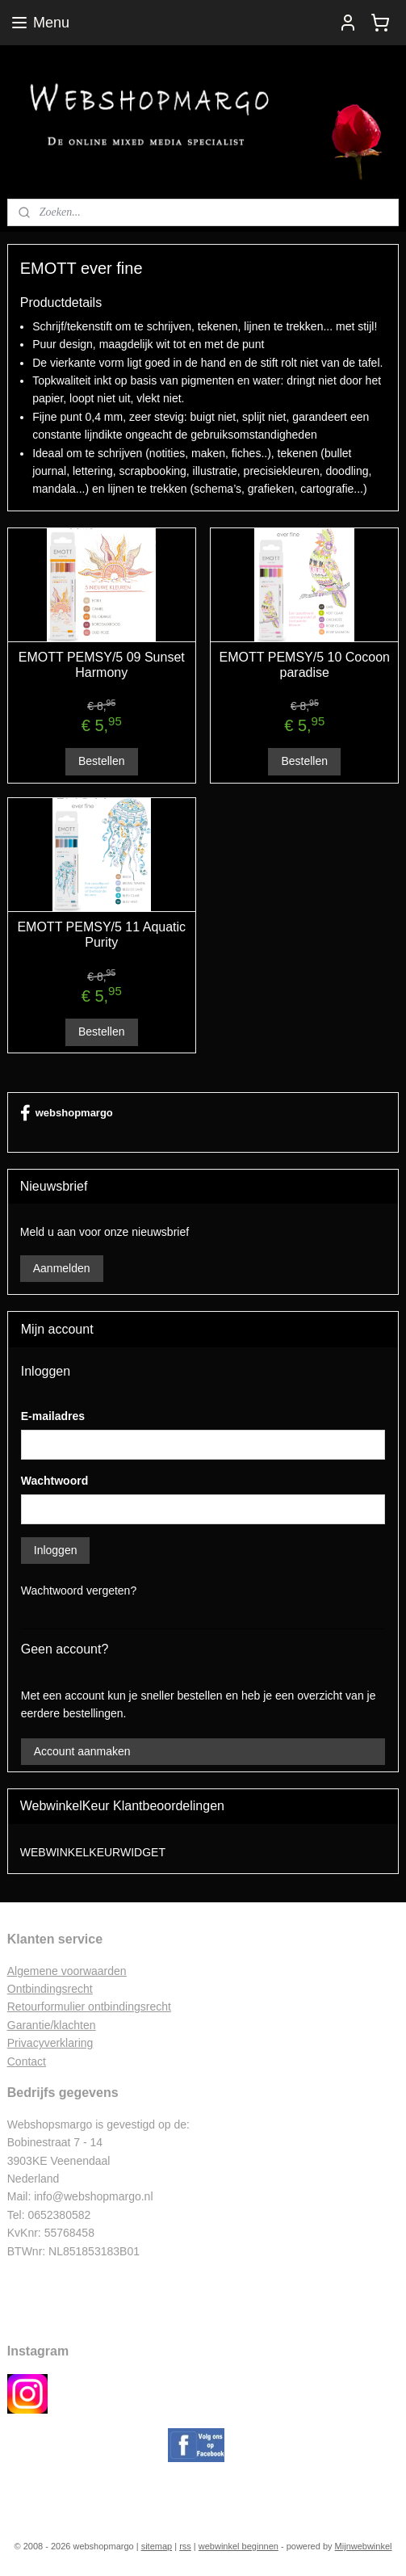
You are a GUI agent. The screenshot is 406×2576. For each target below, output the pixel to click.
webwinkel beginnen (238, 2546)
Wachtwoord (54, 1480)
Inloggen (55, 1550)
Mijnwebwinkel (363, 2546)
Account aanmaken (82, 1751)
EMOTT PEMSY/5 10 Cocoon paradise (305, 664)
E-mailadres (53, 1416)
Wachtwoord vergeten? (78, 1590)
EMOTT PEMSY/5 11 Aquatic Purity (101, 934)
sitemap (157, 2546)
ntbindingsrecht (54, 1988)
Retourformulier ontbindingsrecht (89, 2006)
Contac (25, 2061)
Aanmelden (61, 1268)
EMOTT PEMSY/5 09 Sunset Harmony (102, 664)
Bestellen (101, 760)
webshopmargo (66, 1113)
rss (185, 2546)
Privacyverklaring (50, 2042)
